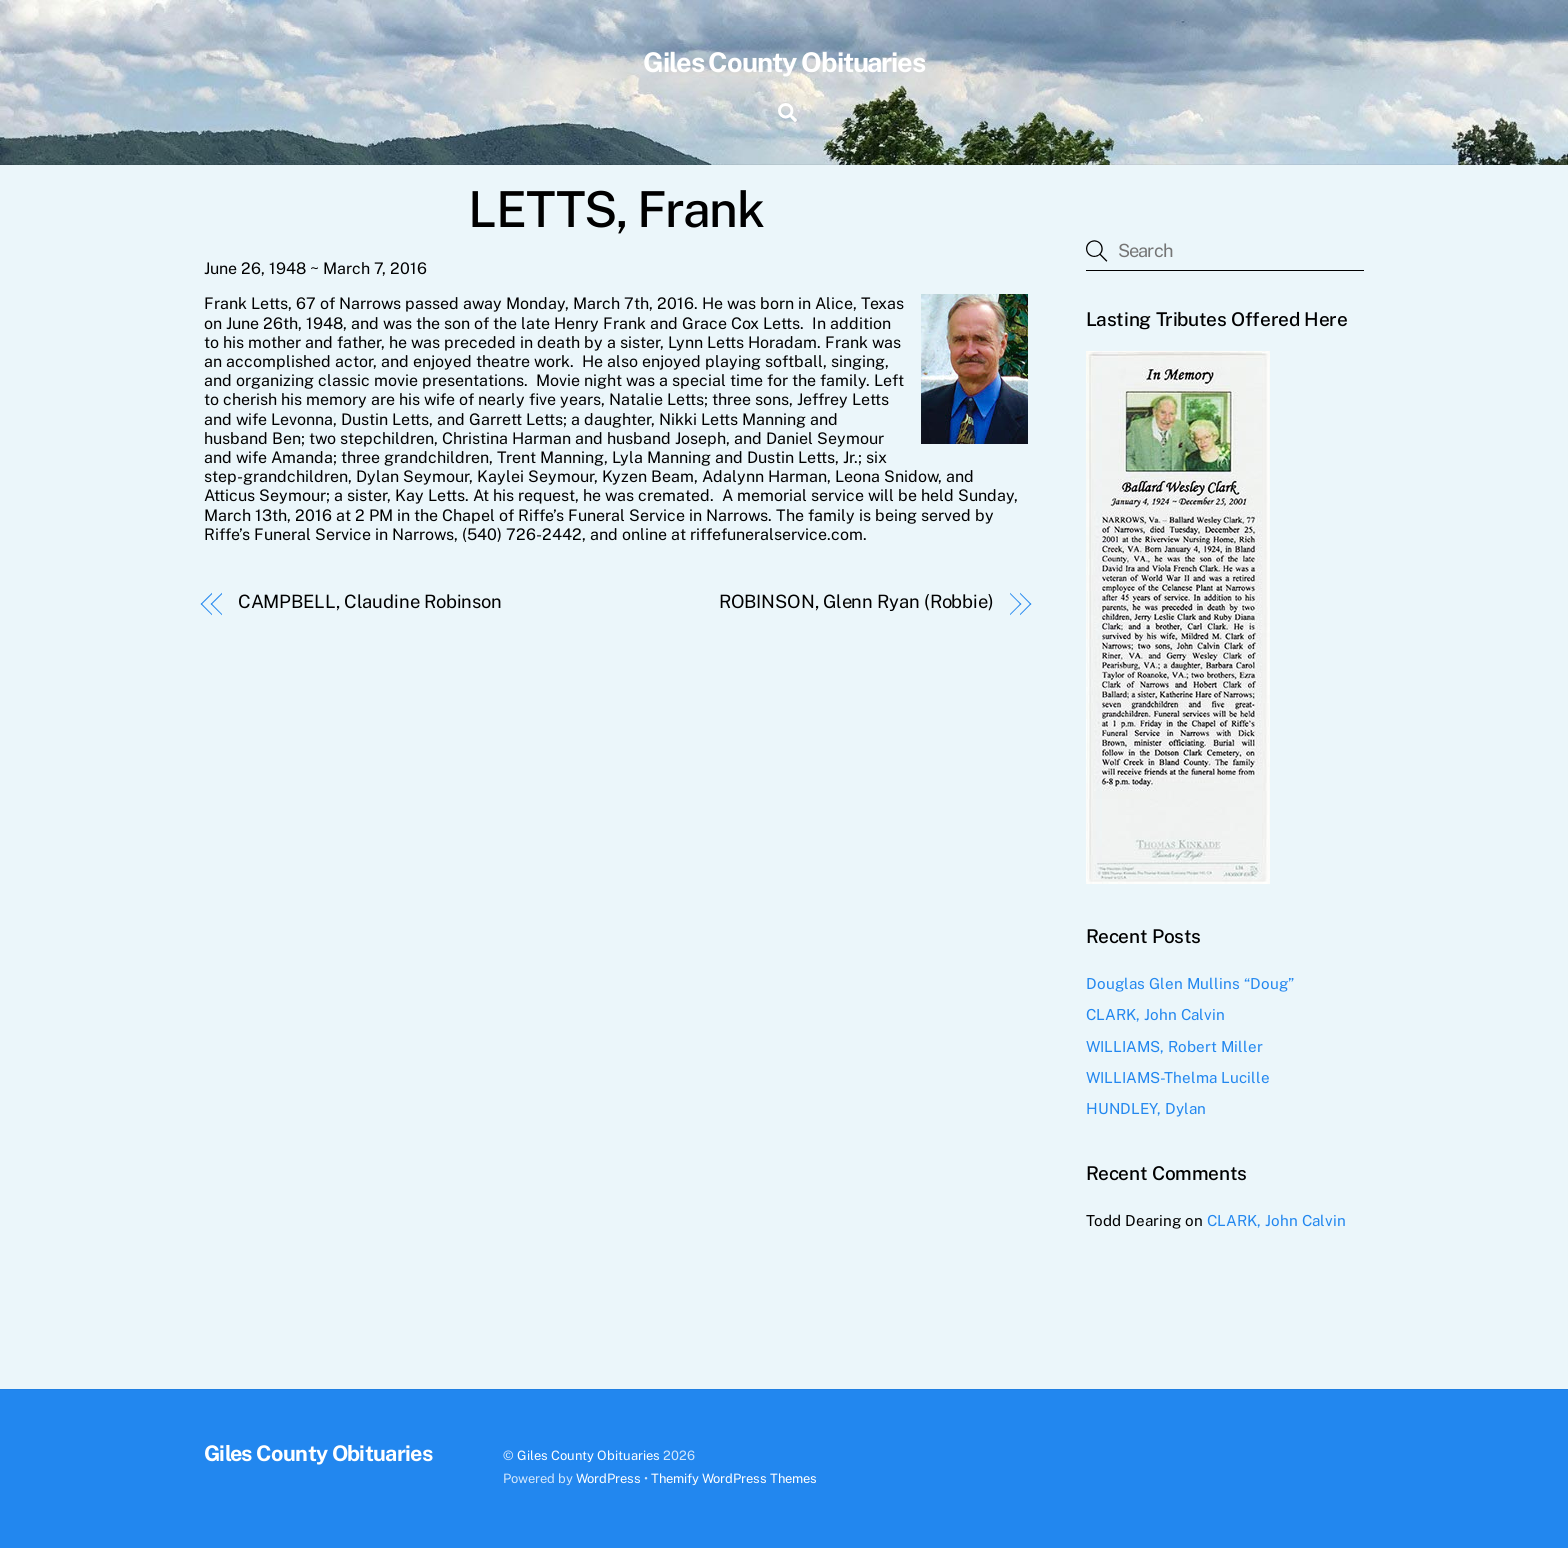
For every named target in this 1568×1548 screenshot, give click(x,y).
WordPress (608, 1478)
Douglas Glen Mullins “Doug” (1190, 983)
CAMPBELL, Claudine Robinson (370, 601)
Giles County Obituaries (588, 1455)
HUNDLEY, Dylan (1146, 1108)
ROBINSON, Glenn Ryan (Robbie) (856, 601)
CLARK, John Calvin (1155, 1014)
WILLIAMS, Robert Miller (1174, 1046)
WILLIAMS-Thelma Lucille (1178, 1077)
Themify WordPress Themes (734, 1478)
